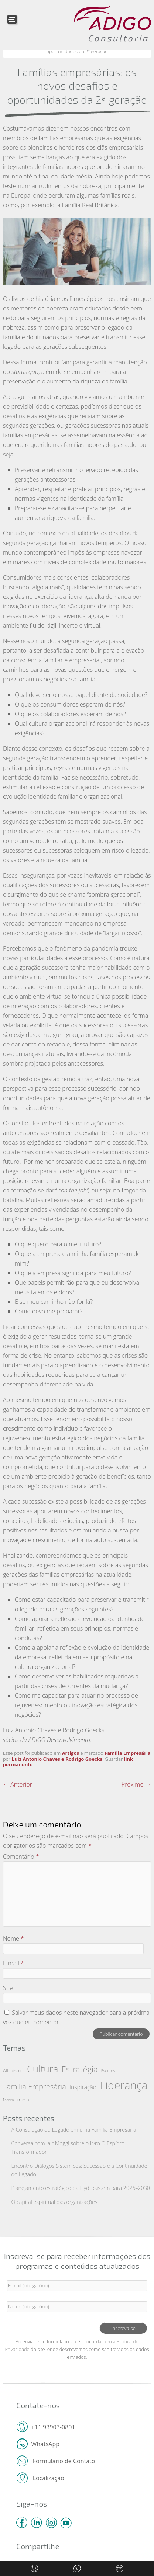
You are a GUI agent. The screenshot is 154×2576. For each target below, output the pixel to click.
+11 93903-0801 (53, 2426)
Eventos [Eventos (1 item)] (108, 2070)
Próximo (136, 1784)
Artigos (70, 1753)
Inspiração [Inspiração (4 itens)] (82, 2087)
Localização (47, 2477)
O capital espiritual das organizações (54, 2201)
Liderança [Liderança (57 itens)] (123, 2085)
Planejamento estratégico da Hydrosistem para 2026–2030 (80, 2187)
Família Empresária (128, 1753)
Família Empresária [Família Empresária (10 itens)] (34, 2086)
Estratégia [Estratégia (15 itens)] (80, 2069)
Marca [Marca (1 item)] (8, 2100)
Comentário (21, 1857)
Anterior (17, 1784)
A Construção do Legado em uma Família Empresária (73, 2129)
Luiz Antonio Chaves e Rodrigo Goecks (57, 1759)
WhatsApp (45, 2443)
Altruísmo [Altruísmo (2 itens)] (13, 2070)
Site (8, 1988)
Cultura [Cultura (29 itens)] (42, 2068)
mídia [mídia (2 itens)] (23, 2099)
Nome (13, 1938)
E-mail (13, 1963)
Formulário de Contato (63, 2460)
